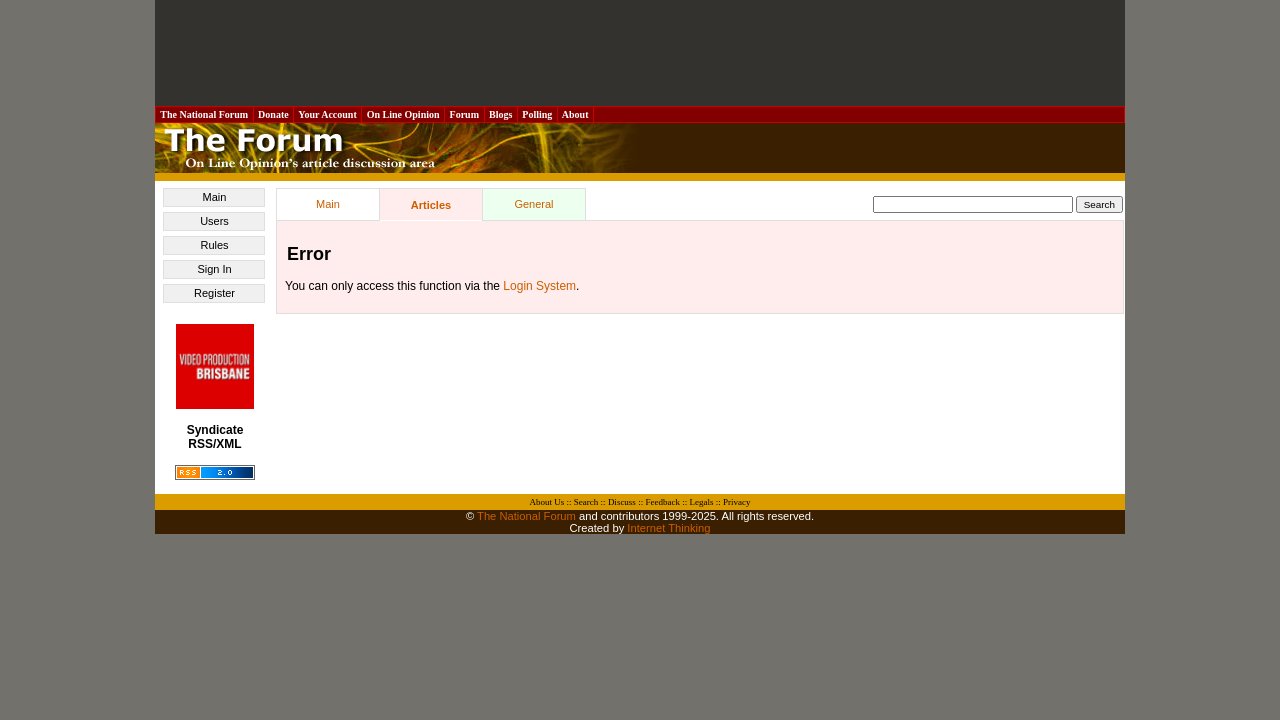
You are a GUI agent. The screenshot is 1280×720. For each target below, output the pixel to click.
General (533, 204)
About (575, 114)
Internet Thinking (668, 528)
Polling (537, 114)
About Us (547, 502)
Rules (214, 245)
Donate (274, 114)
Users (214, 221)
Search (586, 502)
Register (214, 293)
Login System (539, 286)
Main (215, 197)
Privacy (737, 502)
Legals (701, 502)
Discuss (622, 502)
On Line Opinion (403, 114)
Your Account (327, 114)
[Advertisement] (640, 53)
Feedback (662, 502)
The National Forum (204, 114)
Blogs (501, 114)
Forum (464, 114)
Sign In (214, 269)
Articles (431, 205)
